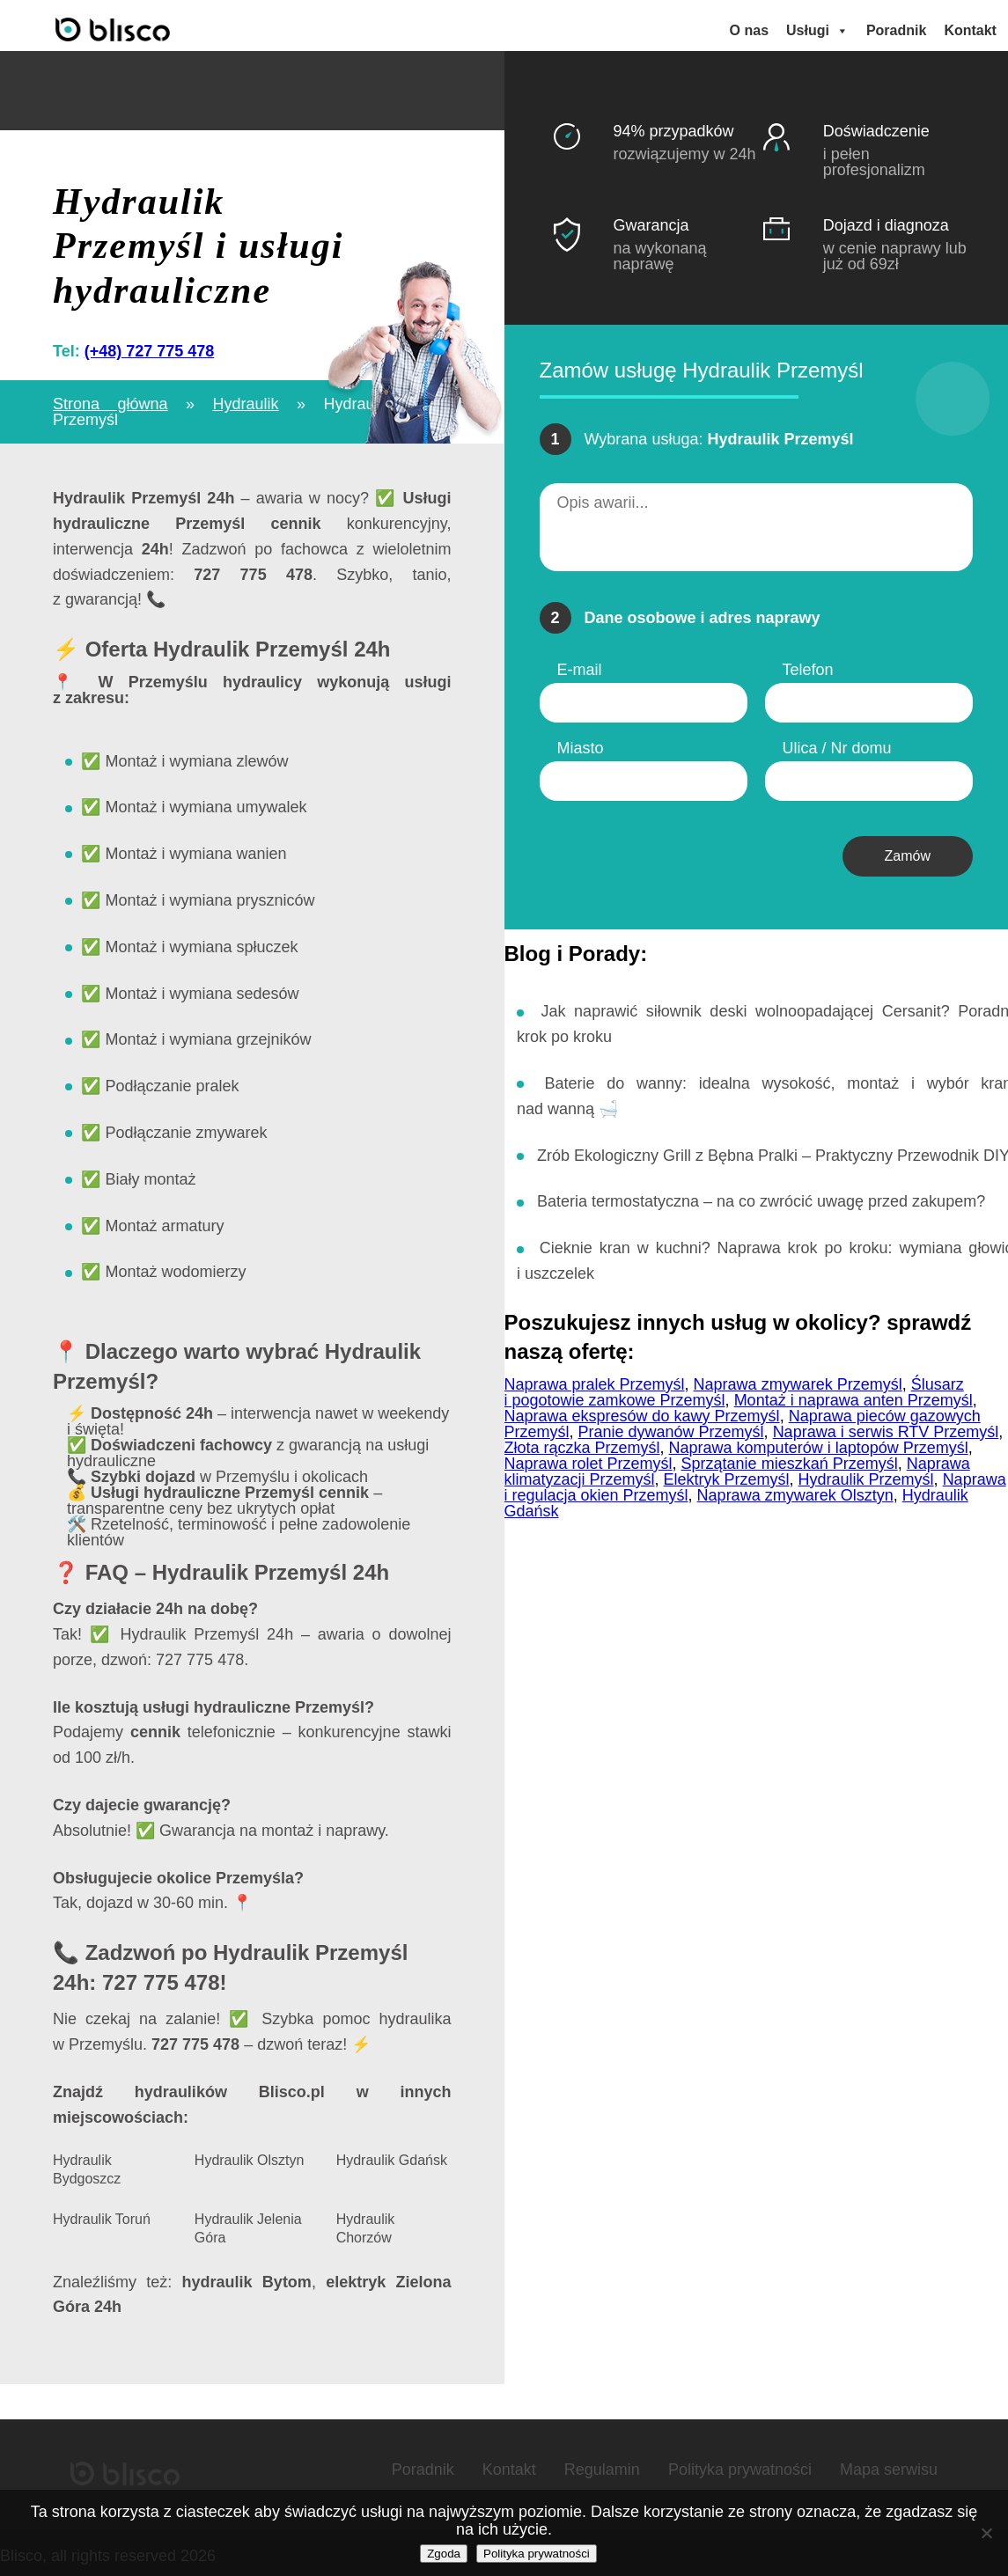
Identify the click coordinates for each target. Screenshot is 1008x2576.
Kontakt (972, 27)
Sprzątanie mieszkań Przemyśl (789, 1458)
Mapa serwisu (889, 2464)
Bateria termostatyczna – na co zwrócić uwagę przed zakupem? (761, 1196)
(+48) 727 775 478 (150, 346)
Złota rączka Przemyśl (582, 1442)
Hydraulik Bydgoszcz (87, 2164)
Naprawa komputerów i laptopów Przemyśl (818, 1442)
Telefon (808, 664)
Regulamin (602, 2464)
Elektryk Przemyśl (727, 1474)
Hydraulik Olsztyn (249, 2154)
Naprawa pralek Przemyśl (594, 1379)
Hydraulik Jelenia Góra (248, 2223)
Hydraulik (246, 398)
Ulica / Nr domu (837, 743)
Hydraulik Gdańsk (391, 2154)
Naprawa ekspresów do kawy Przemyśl (642, 1411)
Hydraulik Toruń (102, 2213)
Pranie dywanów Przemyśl (671, 1426)
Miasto (580, 743)
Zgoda (443, 2553)
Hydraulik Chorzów (365, 2223)
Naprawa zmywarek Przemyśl (798, 1379)
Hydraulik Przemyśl (866, 1474)
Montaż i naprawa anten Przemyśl (853, 1395)
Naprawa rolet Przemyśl (588, 1458)
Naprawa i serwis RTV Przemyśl (886, 1426)
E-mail (579, 664)
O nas (751, 27)
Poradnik (899, 27)
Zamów (908, 850)
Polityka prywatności (740, 2464)
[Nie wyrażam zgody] (986, 2533)
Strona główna (110, 398)
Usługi (820, 28)
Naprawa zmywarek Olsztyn (795, 1490)
